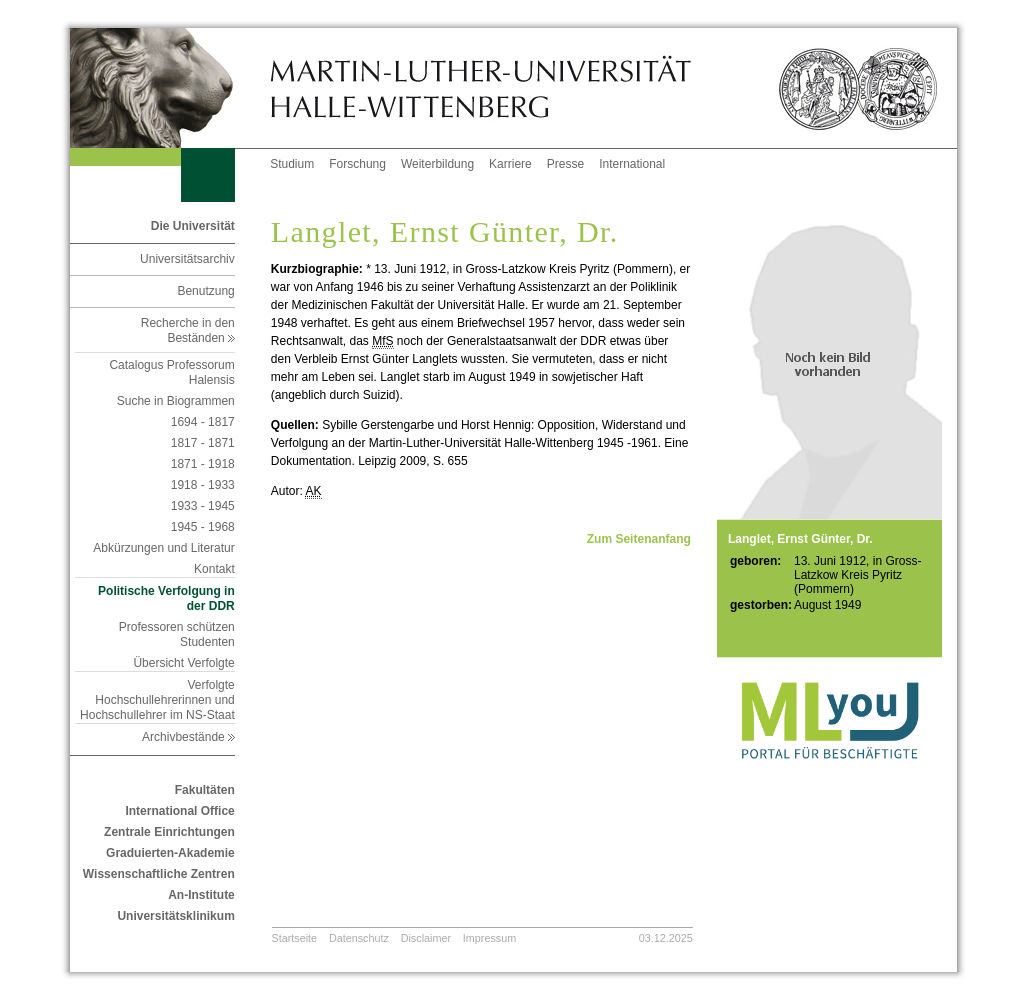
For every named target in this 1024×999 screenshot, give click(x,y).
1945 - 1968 (203, 527)
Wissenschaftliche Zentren (159, 874)
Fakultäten (205, 790)
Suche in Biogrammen (176, 401)
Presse (565, 164)
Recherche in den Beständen (188, 330)
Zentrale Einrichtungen (169, 832)
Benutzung (205, 291)
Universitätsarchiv (187, 259)
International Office (179, 811)
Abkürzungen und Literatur (163, 548)
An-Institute (201, 895)
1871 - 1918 (203, 464)
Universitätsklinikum (175, 916)
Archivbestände (188, 737)
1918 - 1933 (203, 485)
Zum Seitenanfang (639, 539)
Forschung (357, 164)
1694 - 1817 (203, 422)
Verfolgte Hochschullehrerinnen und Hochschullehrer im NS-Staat (157, 700)
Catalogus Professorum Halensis (171, 372)
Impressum (489, 938)
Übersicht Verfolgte (183, 663)
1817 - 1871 (203, 443)
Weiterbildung (437, 164)
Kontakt (214, 569)
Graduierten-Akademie (170, 853)
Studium (292, 164)
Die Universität (193, 226)
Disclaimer (426, 938)
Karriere (510, 164)
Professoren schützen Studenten (177, 634)
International (632, 164)
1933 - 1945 (203, 506)
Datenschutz (359, 938)
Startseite (295, 938)
